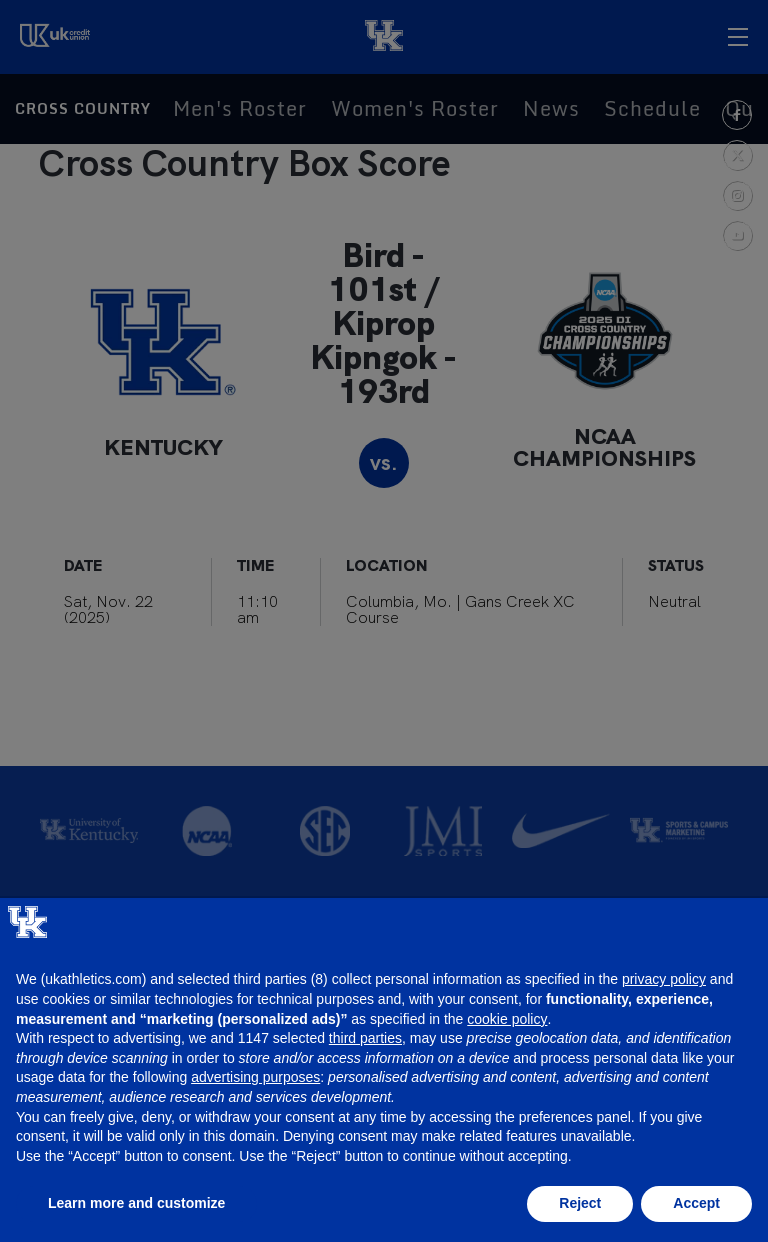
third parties (365, 1038)
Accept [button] (696, 1203)
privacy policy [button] (664, 979)
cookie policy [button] (507, 1019)
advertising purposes (255, 1077)
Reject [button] (580, 1203)
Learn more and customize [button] (136, 1203)
